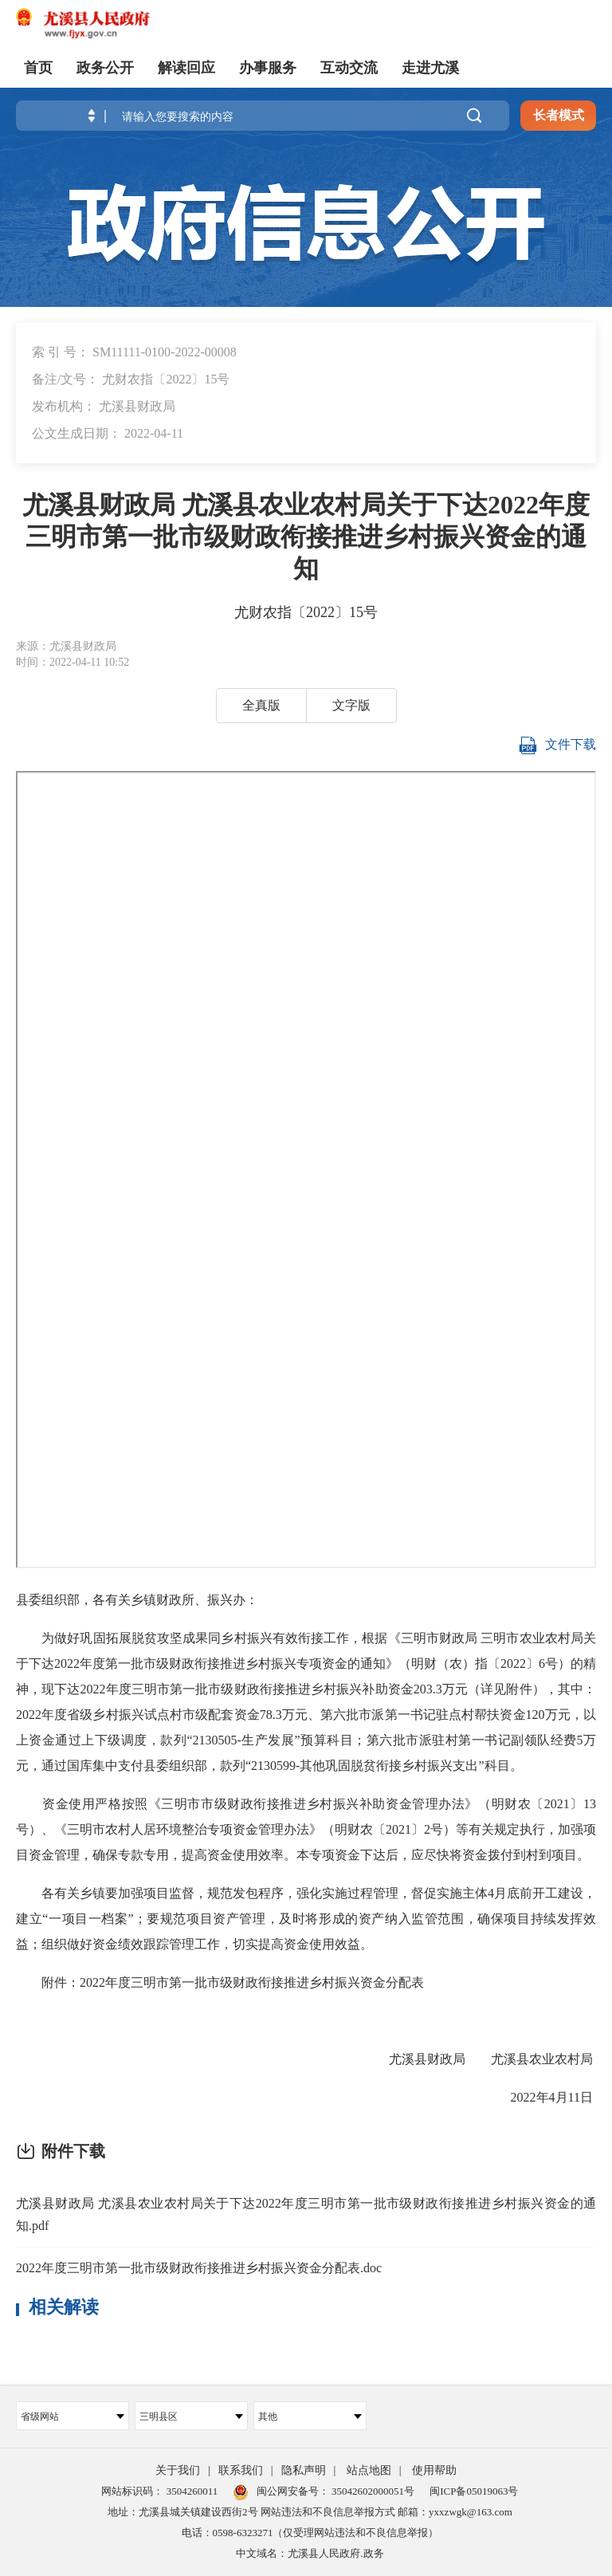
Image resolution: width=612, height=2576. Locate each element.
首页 (38, 68)
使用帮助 (434, 2470)
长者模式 (558, 115)
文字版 (351, 705)
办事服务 (267, 68)
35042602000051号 (373, 2491)
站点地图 (369, 2470)
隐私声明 (303, 2470)
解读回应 (186, 68)
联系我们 (240, 2470)
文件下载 (557, 745)
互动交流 (349, 68)
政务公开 (105, 68)
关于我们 (177, 2470)
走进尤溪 (430, 68)
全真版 (261, 705)
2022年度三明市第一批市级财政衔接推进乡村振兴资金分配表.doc (199, 2268)
